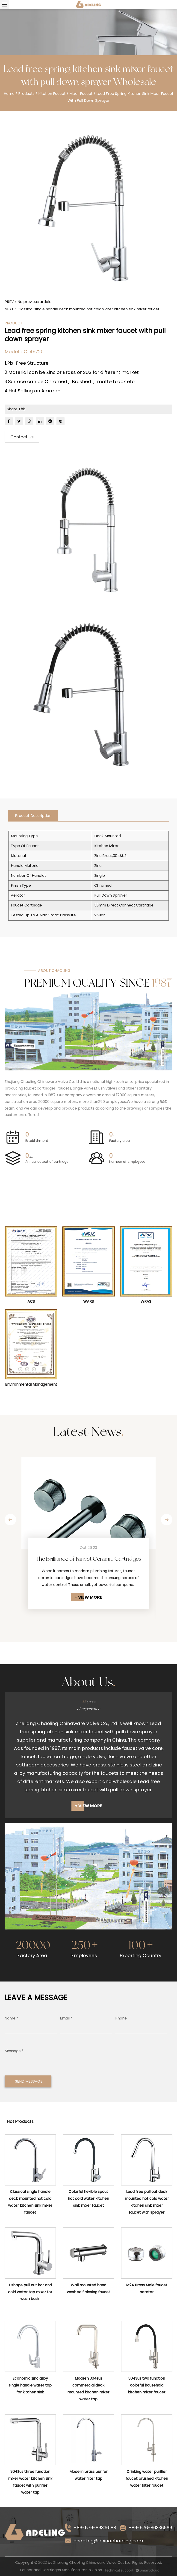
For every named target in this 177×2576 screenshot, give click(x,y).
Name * (11, 2018)
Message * (14, 2051)
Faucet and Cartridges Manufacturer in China (61, 2570)
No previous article (34, 301)
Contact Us (22, 437)
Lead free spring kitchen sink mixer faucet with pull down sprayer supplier (89, 1731)
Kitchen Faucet (52, 93)
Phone (121, 2018)
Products (26, 93)
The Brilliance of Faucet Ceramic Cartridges (88, 1558)
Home (9, 93)
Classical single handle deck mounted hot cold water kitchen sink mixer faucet (88, 309)
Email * (66, 2018)
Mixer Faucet (81, 93)
